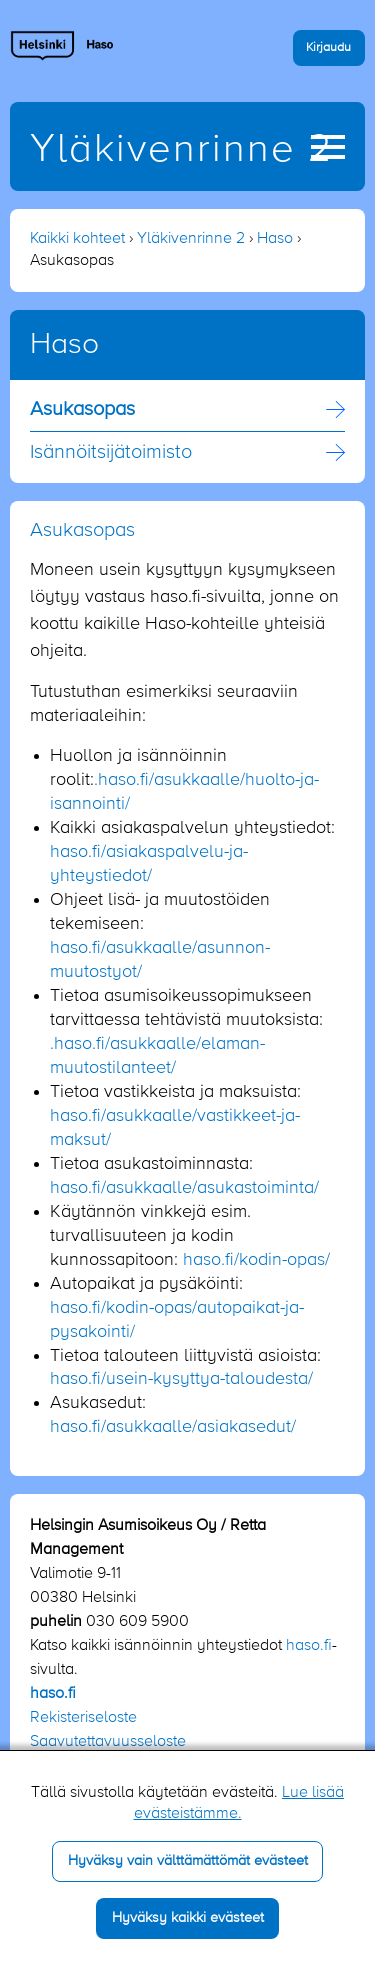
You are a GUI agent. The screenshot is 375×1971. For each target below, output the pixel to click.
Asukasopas (82, 410)
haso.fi (309, 1646)
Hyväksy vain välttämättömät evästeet (188, 1861)
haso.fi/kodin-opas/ (256, 1260)
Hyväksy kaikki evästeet (188, 1918)
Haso (275, 239)
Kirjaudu (328, 47)
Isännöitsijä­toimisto (111, 453)
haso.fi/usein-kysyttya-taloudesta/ (181, 1379)
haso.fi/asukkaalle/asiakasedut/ (173, 1427)
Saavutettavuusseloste (108, 1742)
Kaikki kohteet (77, 239)
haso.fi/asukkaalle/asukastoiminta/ (184, 1188)
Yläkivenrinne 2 (181, 150)
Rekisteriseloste (83, 1718)
